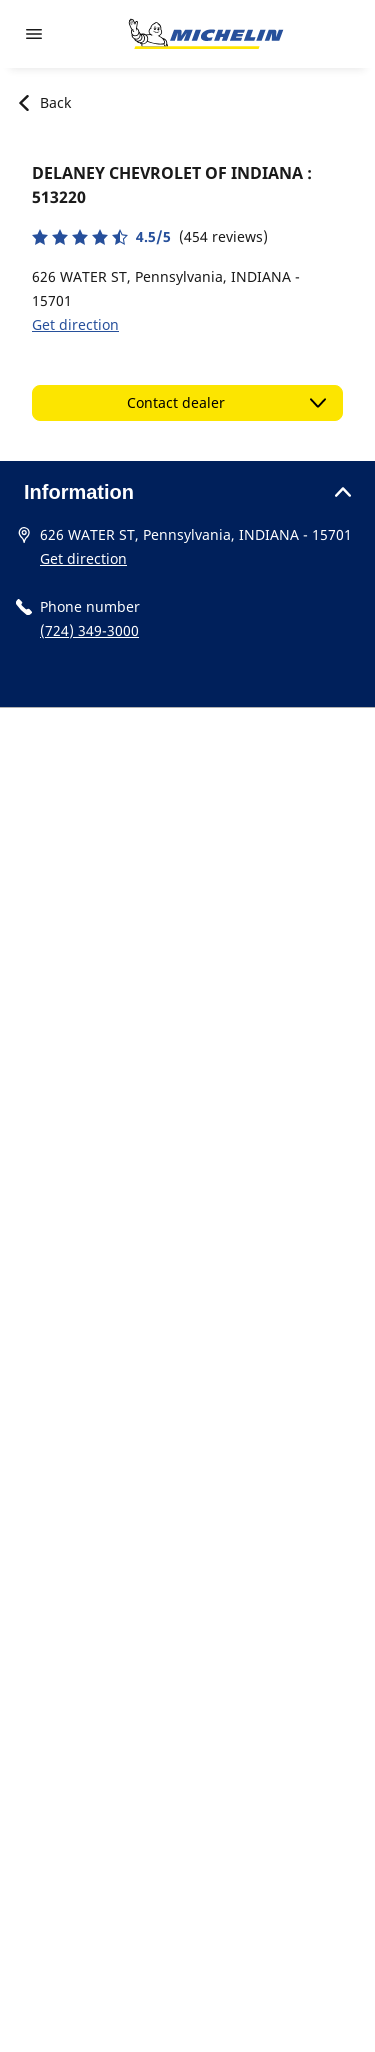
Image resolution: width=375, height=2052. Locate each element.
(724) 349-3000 (89, 630)
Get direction (75, 324)
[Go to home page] (206, 34)
